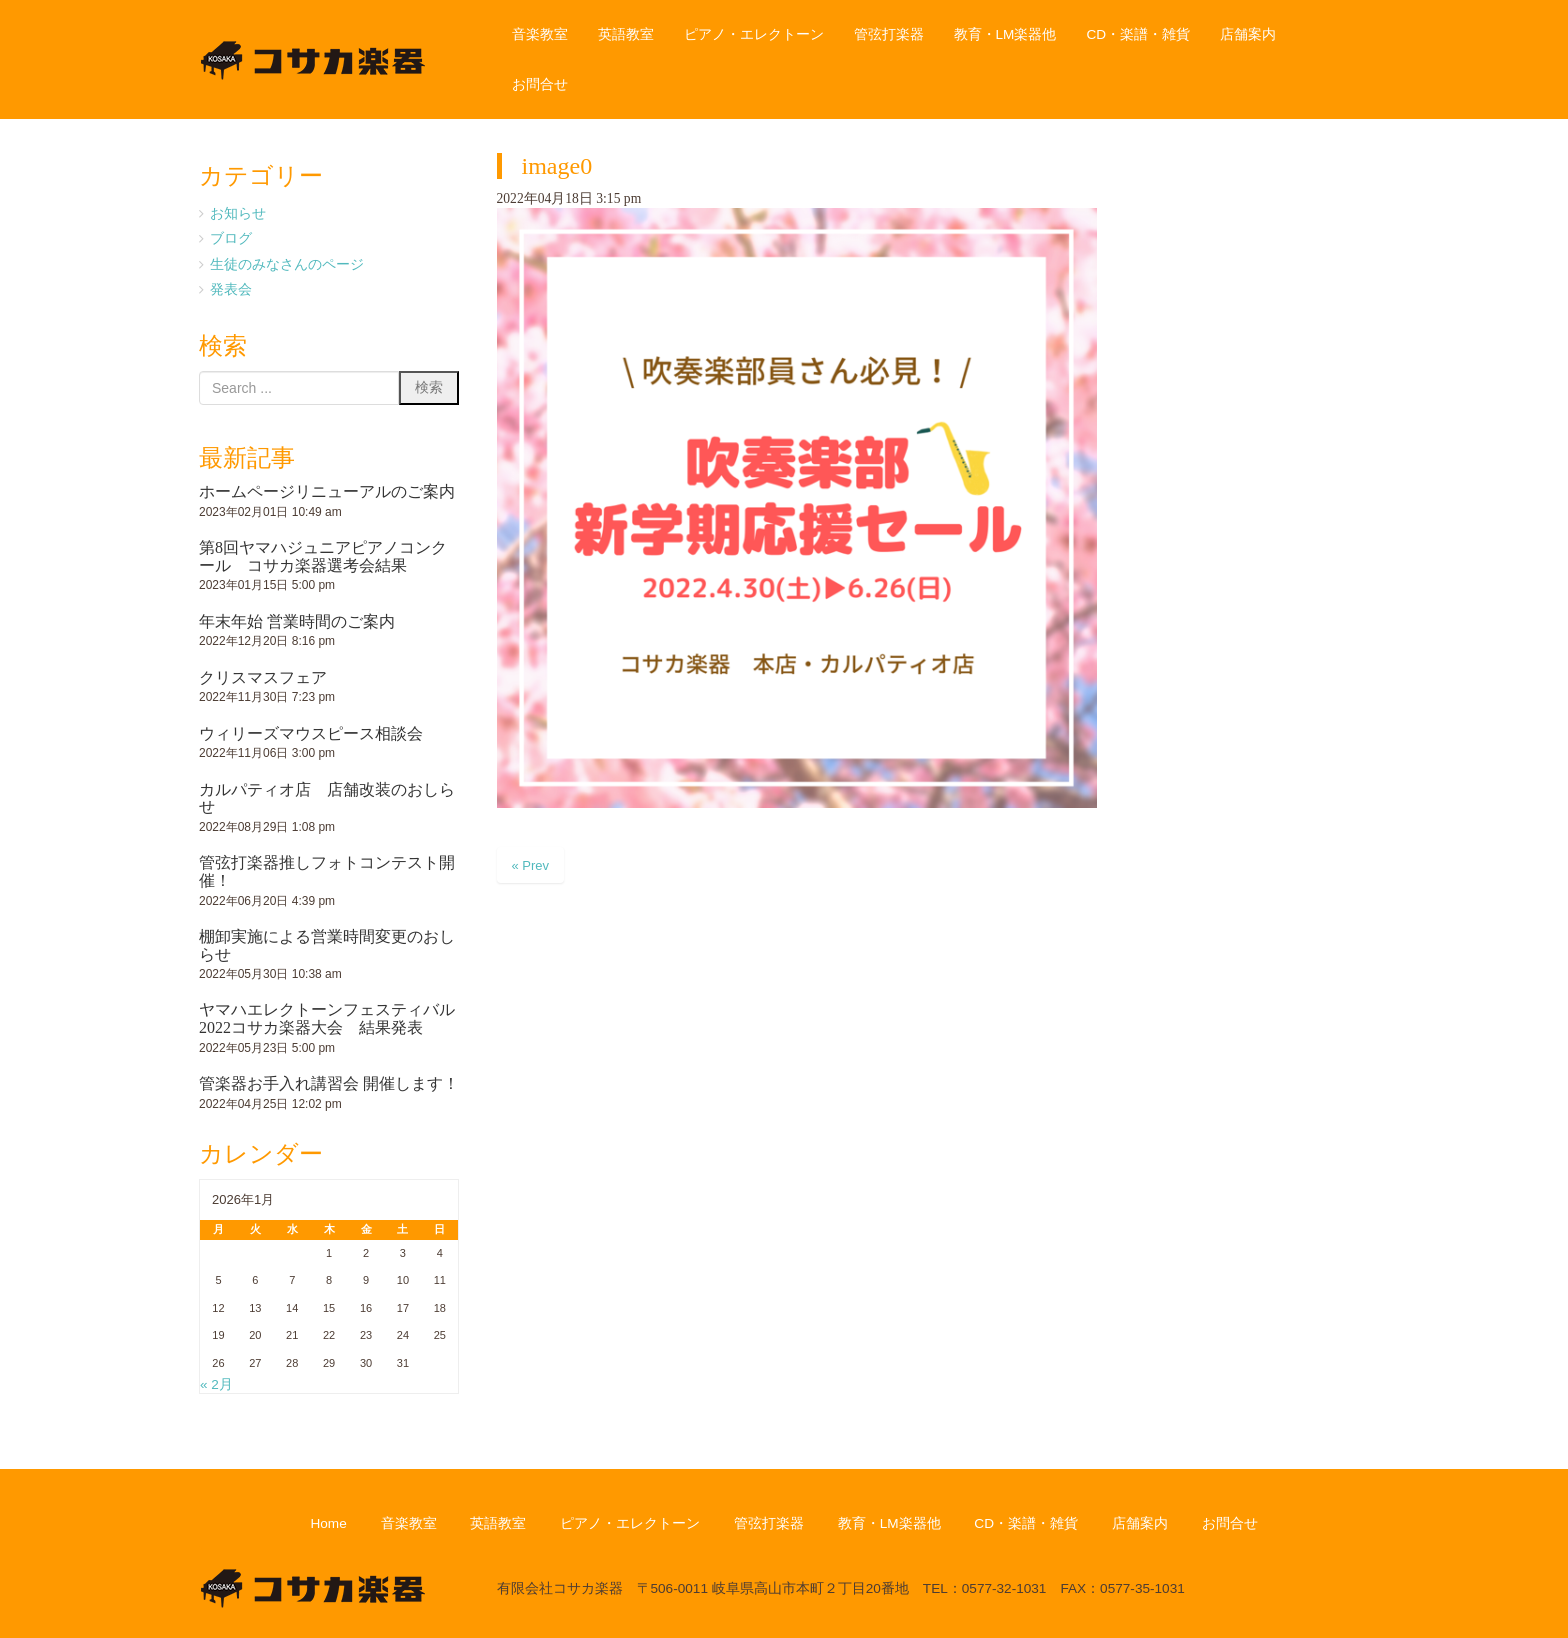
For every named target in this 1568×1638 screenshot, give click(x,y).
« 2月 (216, 1384)
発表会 (231, 289)
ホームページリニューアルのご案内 (327, 491)
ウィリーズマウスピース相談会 (311, 733)
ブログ (231, 238)
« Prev (531, 865)
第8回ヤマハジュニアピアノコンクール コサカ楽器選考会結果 (323, 556)
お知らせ (238, 213)
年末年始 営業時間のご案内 (297, 621)
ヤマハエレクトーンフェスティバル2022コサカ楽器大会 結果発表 (327, 1018)
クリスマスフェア (263, 677)
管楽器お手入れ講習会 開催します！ (329, 1083)
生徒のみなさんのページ (287, 264)
